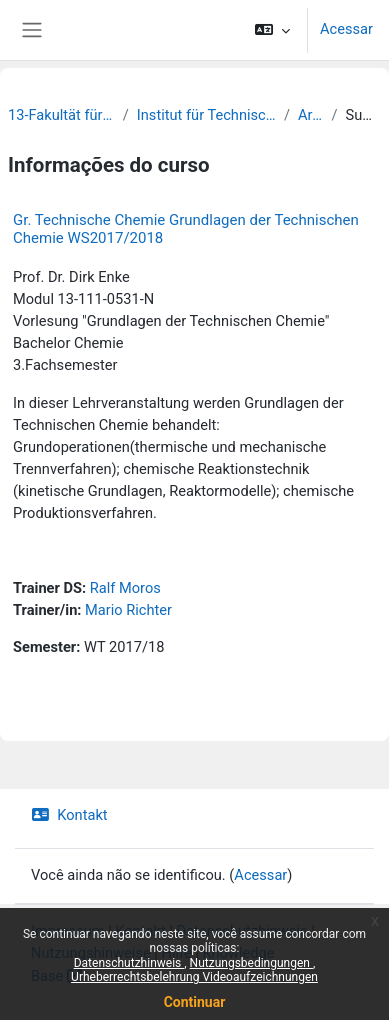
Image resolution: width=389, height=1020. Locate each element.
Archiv (311, 115)
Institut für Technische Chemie (206, 115)
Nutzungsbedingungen (251, 963)
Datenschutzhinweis (129, 963)
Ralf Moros (125, 588)
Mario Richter (128, 610)
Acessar (346, 29)
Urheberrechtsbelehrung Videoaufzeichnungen (194, 977)
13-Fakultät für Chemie (61, 115)
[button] (272, 30)
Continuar (195, 1002)
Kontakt (69, 815)
